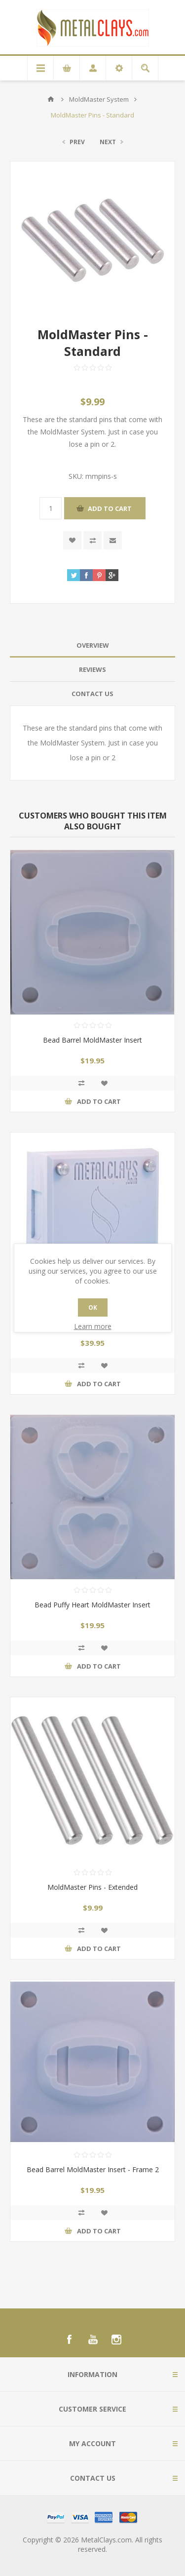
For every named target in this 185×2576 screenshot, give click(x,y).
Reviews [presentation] (92, 669)
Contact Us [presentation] (92, 693)
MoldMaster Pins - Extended (92, 1887)
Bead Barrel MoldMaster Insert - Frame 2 (93, 2169)
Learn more (92, 1326)
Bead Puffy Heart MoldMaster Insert (92, 1604)
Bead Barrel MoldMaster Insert (92, 1040)
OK (92, 1307)
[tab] (92, 645)
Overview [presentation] (92, 645)
